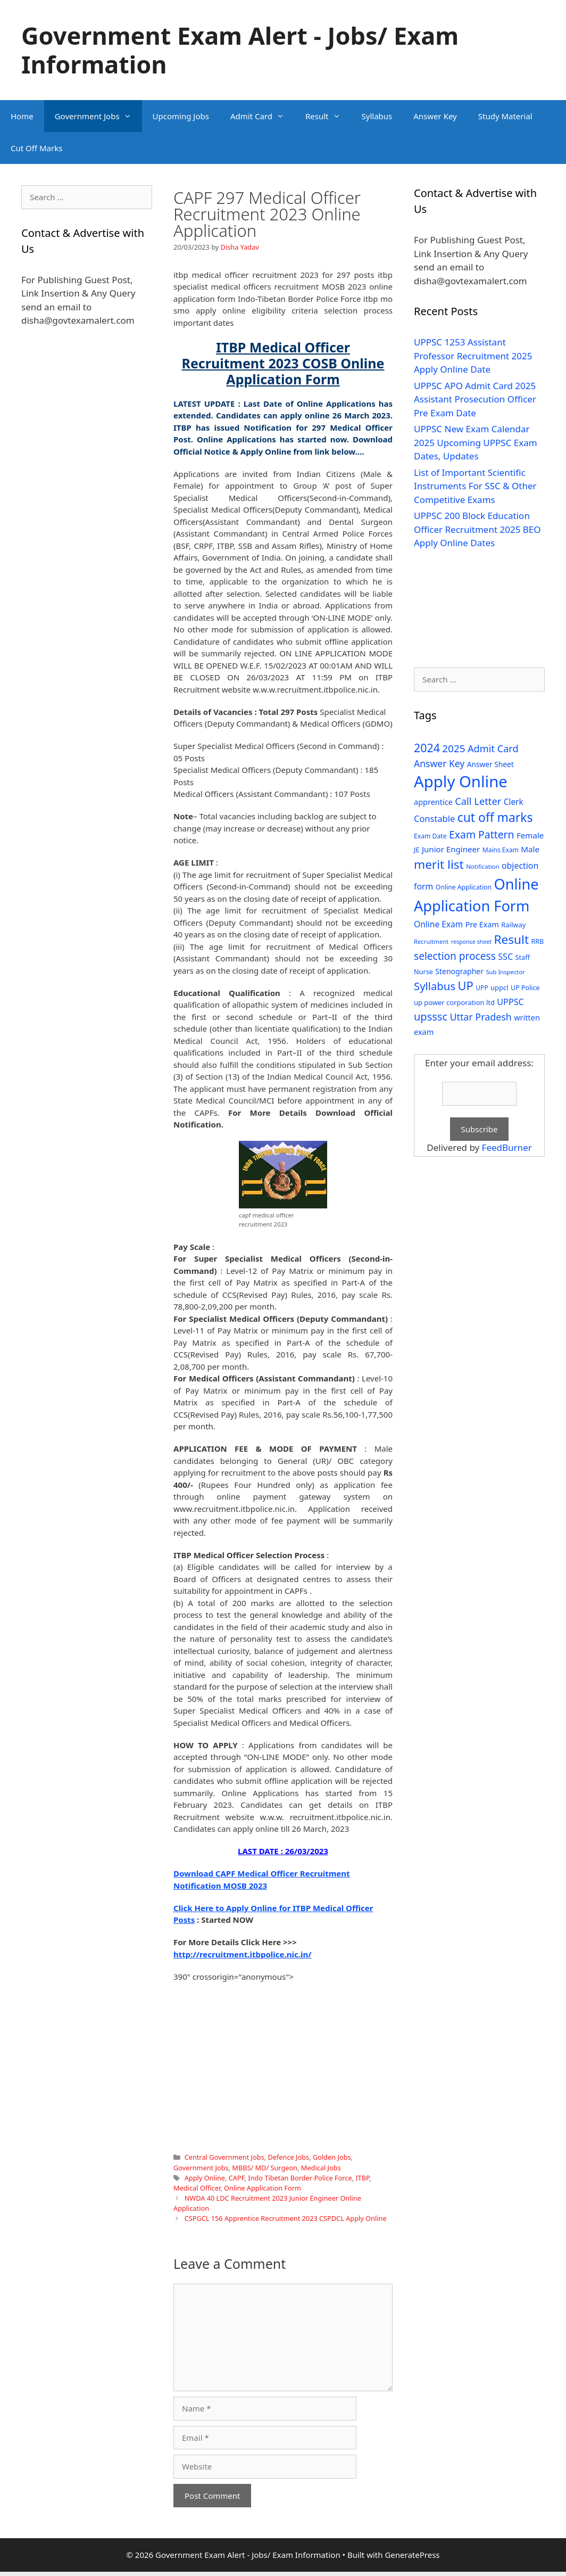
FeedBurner (507, 1147)
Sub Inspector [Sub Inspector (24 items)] (505, 972)
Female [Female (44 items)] (530, 835)
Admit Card (262, 116)
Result (328, 116)
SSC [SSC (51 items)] (505, 956)
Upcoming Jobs (181, 116)
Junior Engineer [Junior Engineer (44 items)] (451, 849)
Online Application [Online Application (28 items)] (464, 887)
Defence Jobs (288, 2157)
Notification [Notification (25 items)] (482, 866)
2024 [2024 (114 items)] (427, 747)
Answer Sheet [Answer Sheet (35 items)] (490, 764)
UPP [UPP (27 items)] (482, 987)
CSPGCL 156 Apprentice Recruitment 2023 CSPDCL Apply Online (286, 2218)
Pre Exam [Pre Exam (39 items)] (482, 924)
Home (22, 116)
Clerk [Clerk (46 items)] (513, 802)
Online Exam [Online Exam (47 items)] (438, 924)
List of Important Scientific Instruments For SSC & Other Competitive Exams (475, 486)
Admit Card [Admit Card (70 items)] (493, 748)
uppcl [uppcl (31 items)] (499, 987)
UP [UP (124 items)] (465, 985)
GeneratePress (412, 2554)
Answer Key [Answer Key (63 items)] (439, 763)
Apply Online (205, 2178)
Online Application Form (262, 2188)
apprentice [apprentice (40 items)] (433, 802)
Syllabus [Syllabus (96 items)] (434, 985)
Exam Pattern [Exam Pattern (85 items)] (481, 834)
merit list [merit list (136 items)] (439, 864)
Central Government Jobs (224, 2157)
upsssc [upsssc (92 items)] (430, 1016)
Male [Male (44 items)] (530, 849)
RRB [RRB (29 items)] (537, 941)
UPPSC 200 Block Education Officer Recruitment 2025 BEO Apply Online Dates (477, 529)
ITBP (362, 2178)
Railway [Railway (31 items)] (513, 924)
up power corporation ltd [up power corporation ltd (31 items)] (454, 1002)
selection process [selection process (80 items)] (455, 956)
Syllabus (377, 116)
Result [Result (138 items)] (511, 939)
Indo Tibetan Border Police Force (300, 2178)
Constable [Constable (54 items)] (434, 818)
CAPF (237, 2178)
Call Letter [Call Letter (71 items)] (478, 801)
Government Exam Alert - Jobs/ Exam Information (240, 49)
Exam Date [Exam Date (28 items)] (430, 836)
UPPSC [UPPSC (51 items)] (510, 1002)
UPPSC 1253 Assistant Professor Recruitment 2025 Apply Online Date (473, 355)
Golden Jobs (332, 2157)
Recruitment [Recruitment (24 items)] (431, 941)
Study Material (505, 116)
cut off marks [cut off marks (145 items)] (495, 817)
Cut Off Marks (36, 148)
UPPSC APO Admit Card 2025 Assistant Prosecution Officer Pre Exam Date (475, 399)
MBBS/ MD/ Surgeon (264, 2167)
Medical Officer (196, 2188)
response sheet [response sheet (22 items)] (471, 941)
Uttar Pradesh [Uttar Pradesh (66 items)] (480, 1016)
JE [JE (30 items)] (416, 849)
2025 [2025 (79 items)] (453, 748)
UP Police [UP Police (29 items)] (525, 987)
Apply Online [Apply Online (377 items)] (460, 781)
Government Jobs (98, 116)
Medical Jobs (321, 2167)
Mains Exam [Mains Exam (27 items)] (500, 849)
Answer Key (434, 116)
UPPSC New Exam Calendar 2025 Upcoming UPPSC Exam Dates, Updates (475, 442)
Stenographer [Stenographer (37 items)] (459, 971)
